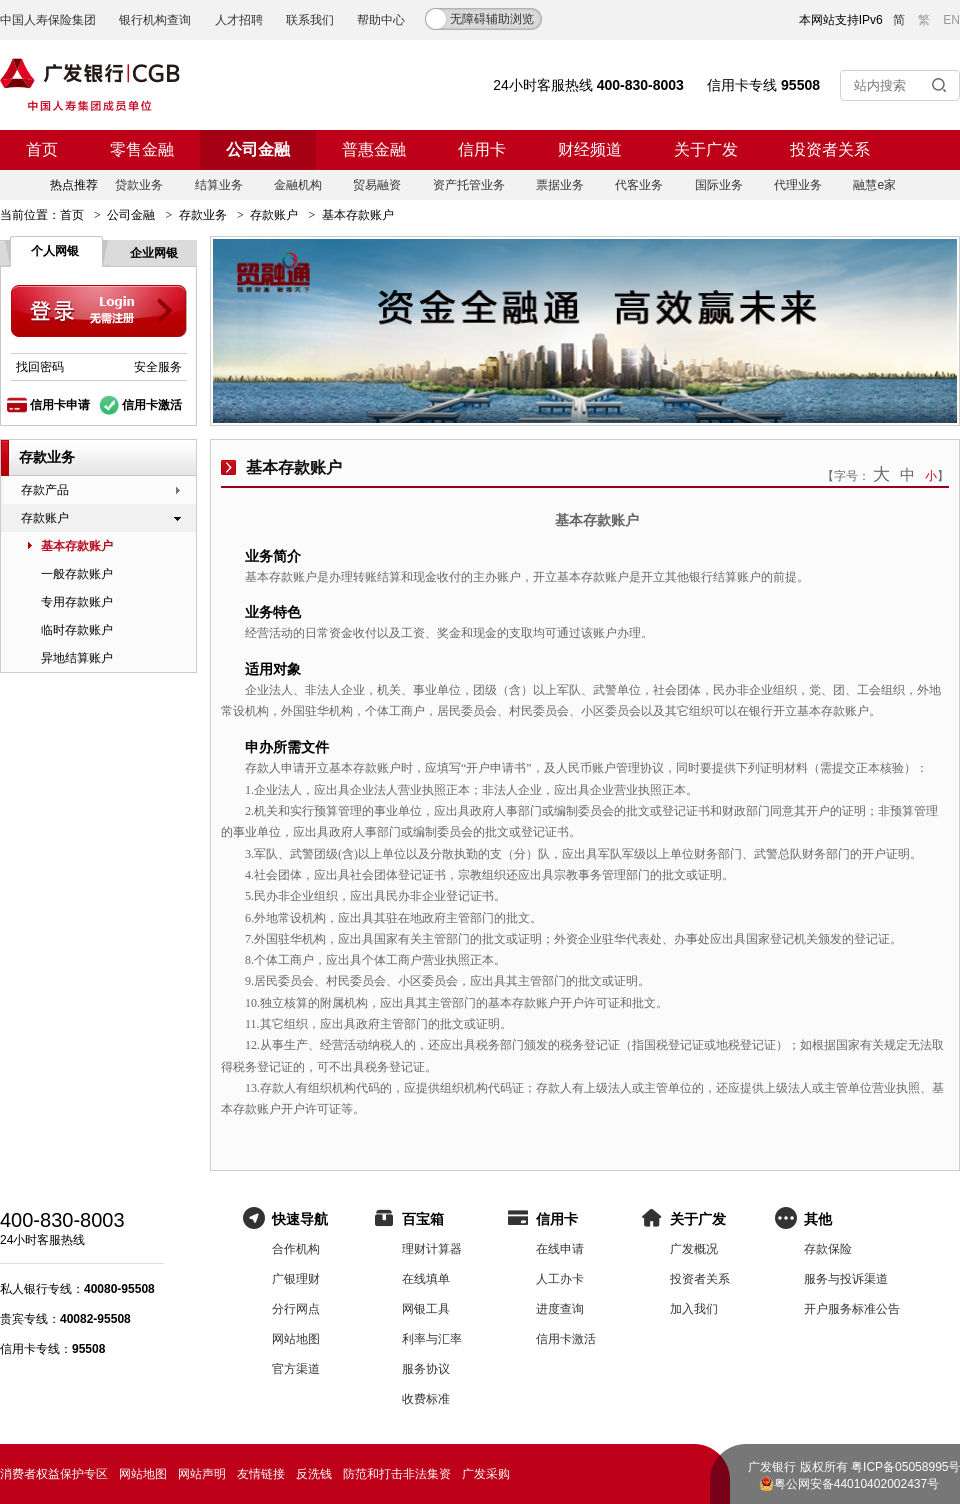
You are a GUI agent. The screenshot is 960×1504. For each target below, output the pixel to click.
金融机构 (298, 185)
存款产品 (45, 490)
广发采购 (486, 1474)
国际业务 (719, 185)
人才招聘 (239, 20)
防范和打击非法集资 (397, 1474)
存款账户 (274, 215)
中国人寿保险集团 (48, 20)
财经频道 (590, 149)
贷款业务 (139, 185)
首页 (42, 149)
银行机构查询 (155, 20)
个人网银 (55, 251)
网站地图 (296, 1339)
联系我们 (310, 20)
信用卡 (482, 149)
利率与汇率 (432, 1339)
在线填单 (426, 1279)
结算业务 (219, 185)
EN (951, 20)
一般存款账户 (77, 574)
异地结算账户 (77, 658)
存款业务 (203, 215)
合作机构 (296, 1249)
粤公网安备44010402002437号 (856, 1484)
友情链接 (261, 1474)
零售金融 (142, 149)
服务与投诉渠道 (846, 1279)
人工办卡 (560, 1279)
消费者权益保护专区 (54, 1474)
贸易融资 (377, 185)
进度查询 (560, 1309)
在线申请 (560, 1249)
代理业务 (798, 185)
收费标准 (426, 1399)
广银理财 (296, 1279)
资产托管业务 (469, 185)
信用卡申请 (60, 405)
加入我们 (694, 1309)
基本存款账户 (77, 546)
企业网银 (154, 253)
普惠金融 (374, 149)
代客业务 (639, 185)
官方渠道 (296, 1369)
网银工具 (426, 1309)
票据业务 (560, 185)
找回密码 (40, 367)
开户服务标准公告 (852, 1309)
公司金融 (258, 149)
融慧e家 (874, 185)
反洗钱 (314, 1474)
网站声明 (202, 1474)
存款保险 (828, 1249)
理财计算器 (432, 1249)
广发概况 (694, 1249)
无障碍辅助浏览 (492, 19)
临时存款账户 (77, 630)
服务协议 (426, 1369)
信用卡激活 (152, 405)
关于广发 (706, 149)
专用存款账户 (77, 602)
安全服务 (158, 367)
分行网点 (296, 1309)
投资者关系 (830, 149)
